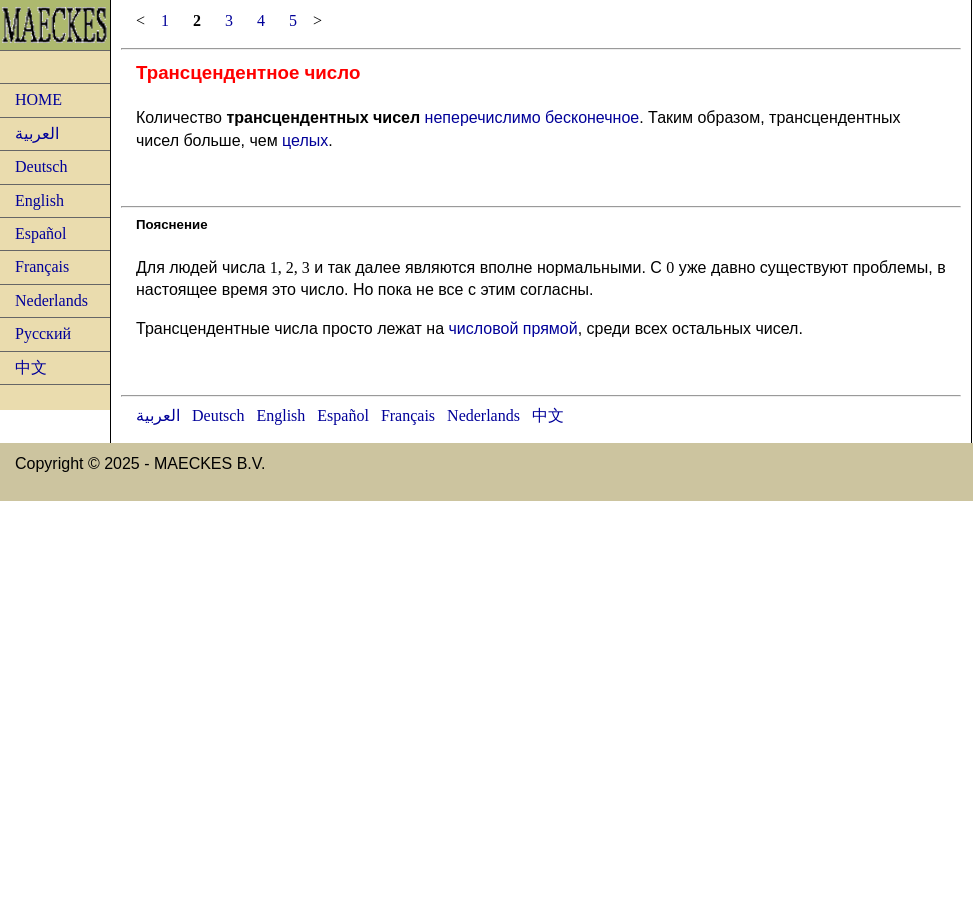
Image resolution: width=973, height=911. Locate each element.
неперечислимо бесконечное (532, 117)
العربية (37, 133)
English (39, 200)
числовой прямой (512, 328)
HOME (38, 99)
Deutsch (41, 166)
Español (41, 233)
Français (42, 266)
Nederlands (51, 300)
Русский (43, 333)
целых (305, 140)
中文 (31, 367)
